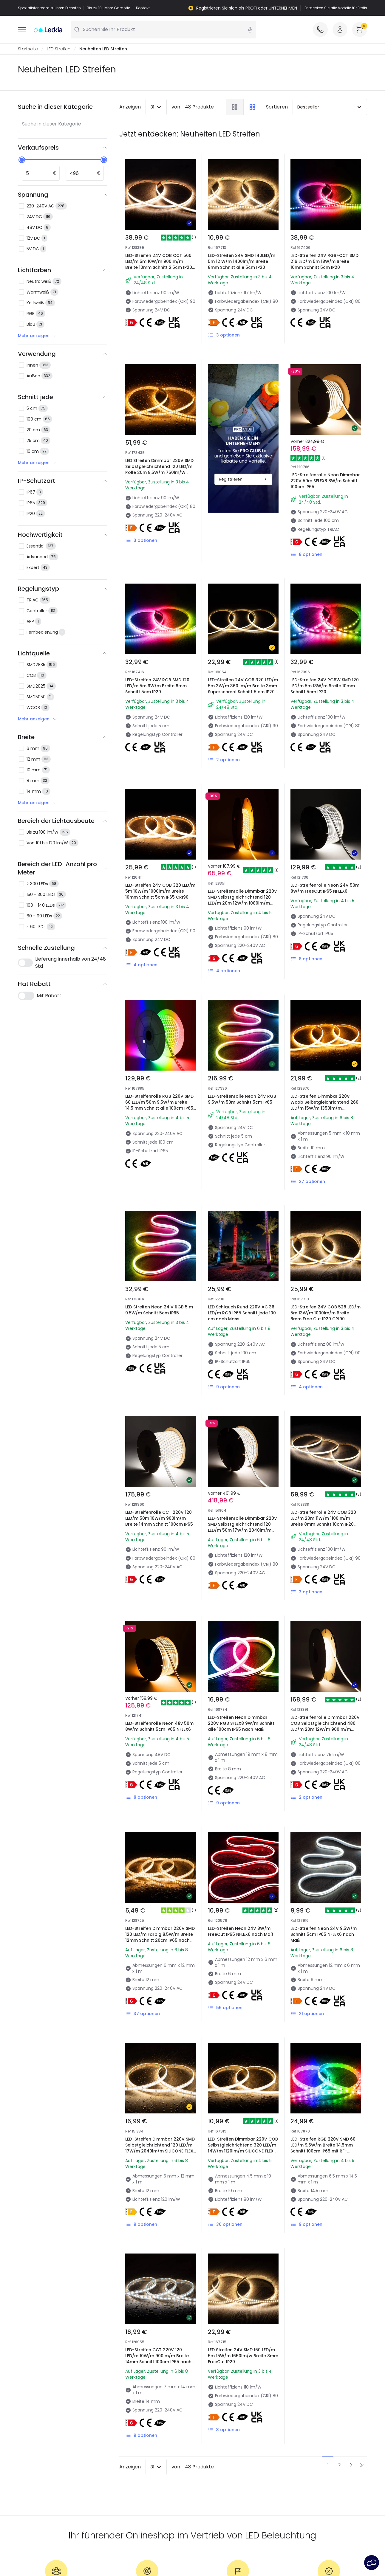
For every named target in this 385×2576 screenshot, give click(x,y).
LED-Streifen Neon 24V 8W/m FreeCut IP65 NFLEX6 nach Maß (240, 1931)
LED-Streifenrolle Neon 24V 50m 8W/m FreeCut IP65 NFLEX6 (324, 888)
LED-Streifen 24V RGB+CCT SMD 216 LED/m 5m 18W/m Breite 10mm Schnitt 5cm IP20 (324, 261)
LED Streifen (58, 49)
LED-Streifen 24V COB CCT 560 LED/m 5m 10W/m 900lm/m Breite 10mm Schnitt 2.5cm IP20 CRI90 (158, 264)
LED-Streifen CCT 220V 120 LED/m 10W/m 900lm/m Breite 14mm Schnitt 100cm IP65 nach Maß (158, 2359)
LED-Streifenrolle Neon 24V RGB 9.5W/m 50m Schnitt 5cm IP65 (242, 1099)
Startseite (28, 49)
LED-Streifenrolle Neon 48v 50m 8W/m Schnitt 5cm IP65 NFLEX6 (159, 1726)
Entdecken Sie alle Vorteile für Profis (335, 8)
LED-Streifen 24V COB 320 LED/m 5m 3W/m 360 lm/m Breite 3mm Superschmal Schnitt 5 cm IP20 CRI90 (243, 689)
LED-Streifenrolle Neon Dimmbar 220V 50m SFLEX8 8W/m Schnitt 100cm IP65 (325, 481)
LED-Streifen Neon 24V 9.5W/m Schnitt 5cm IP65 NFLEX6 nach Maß (323, 1934)
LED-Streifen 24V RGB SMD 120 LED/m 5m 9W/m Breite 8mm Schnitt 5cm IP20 (157, 686)
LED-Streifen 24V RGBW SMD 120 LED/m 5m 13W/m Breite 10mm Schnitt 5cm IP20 (324, 686)
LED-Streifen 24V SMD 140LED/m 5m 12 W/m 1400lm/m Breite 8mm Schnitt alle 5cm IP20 (241, 261)
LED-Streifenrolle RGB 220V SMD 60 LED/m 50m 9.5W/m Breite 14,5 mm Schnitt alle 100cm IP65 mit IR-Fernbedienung (159, 1105)
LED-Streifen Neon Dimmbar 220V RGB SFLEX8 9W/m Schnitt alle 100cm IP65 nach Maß (241, 1723)
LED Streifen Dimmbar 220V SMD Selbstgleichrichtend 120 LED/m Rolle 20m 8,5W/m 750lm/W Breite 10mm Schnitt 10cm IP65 (159, 469)
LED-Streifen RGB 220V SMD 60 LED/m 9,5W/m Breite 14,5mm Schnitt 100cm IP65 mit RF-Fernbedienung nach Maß (322, 2148)
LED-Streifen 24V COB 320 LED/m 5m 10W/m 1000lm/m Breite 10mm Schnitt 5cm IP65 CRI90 (160, 891)
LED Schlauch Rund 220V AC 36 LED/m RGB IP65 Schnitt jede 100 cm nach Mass (242, 1313)
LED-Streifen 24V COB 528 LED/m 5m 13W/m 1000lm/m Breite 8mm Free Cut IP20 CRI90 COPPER (325, 1316)
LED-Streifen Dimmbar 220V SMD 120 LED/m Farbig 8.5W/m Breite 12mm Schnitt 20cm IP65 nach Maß (160, 1937)
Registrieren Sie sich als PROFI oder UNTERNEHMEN (246, 8)
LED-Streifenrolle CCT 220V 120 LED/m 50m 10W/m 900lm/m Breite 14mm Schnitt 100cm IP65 (159, 1518)
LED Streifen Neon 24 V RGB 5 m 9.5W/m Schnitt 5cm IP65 (159, 1310)
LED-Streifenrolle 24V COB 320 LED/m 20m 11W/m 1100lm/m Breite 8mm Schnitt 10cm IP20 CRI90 (323, 1521)
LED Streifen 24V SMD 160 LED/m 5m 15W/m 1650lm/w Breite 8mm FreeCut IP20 (243, 2356)
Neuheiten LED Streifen (103, 49)
